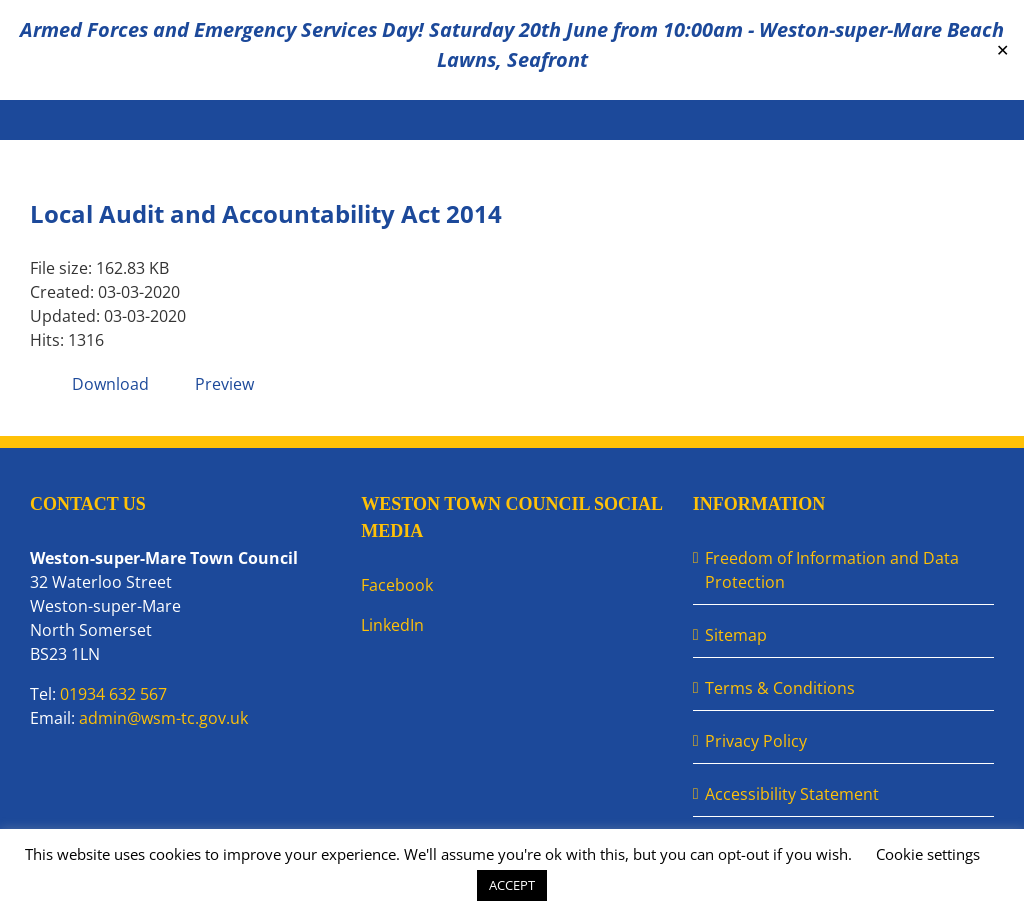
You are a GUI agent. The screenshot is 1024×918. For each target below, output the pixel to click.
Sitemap (736, 635)
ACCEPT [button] (512, 885)
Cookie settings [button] (928, 854)
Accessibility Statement (792, 794)
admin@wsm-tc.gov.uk (163, 718)
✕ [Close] (1002, 50)
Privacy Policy (756, 741)
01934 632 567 (113, 694)
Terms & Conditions (780, 688)
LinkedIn (392, 625)
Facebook (397, 585)
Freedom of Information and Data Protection (832, 570)
